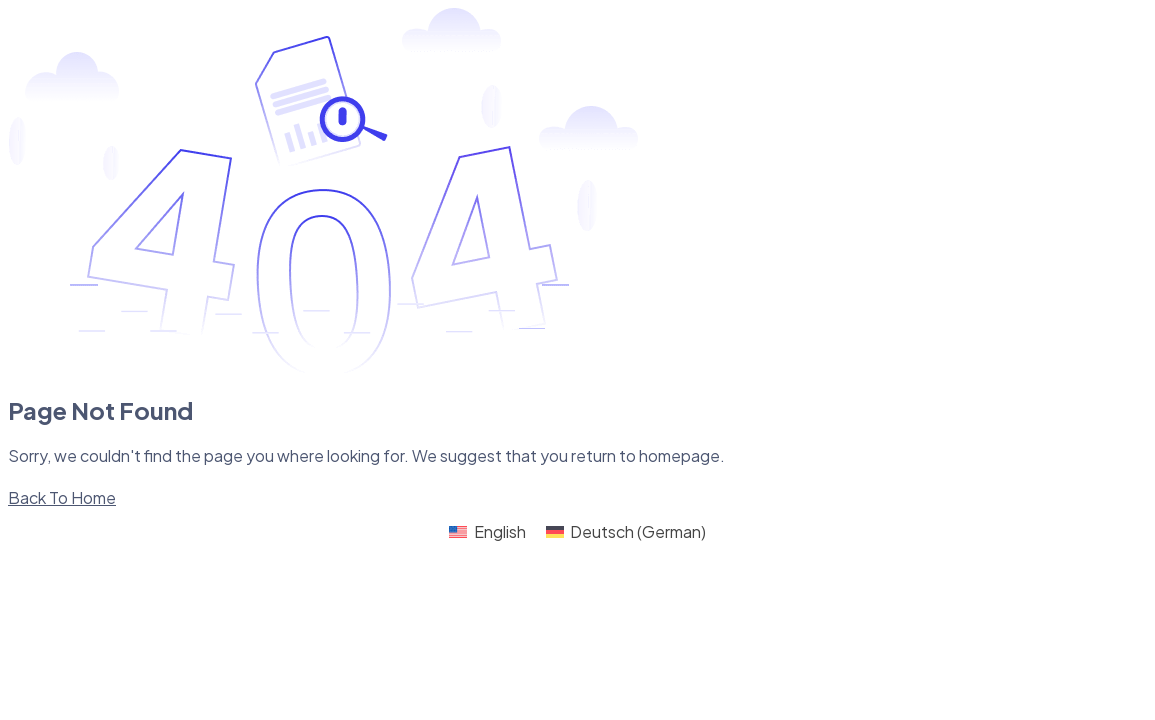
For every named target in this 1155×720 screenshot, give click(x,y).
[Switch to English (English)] (487, 532)
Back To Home (62, 497)
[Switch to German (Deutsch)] (626, 532)
